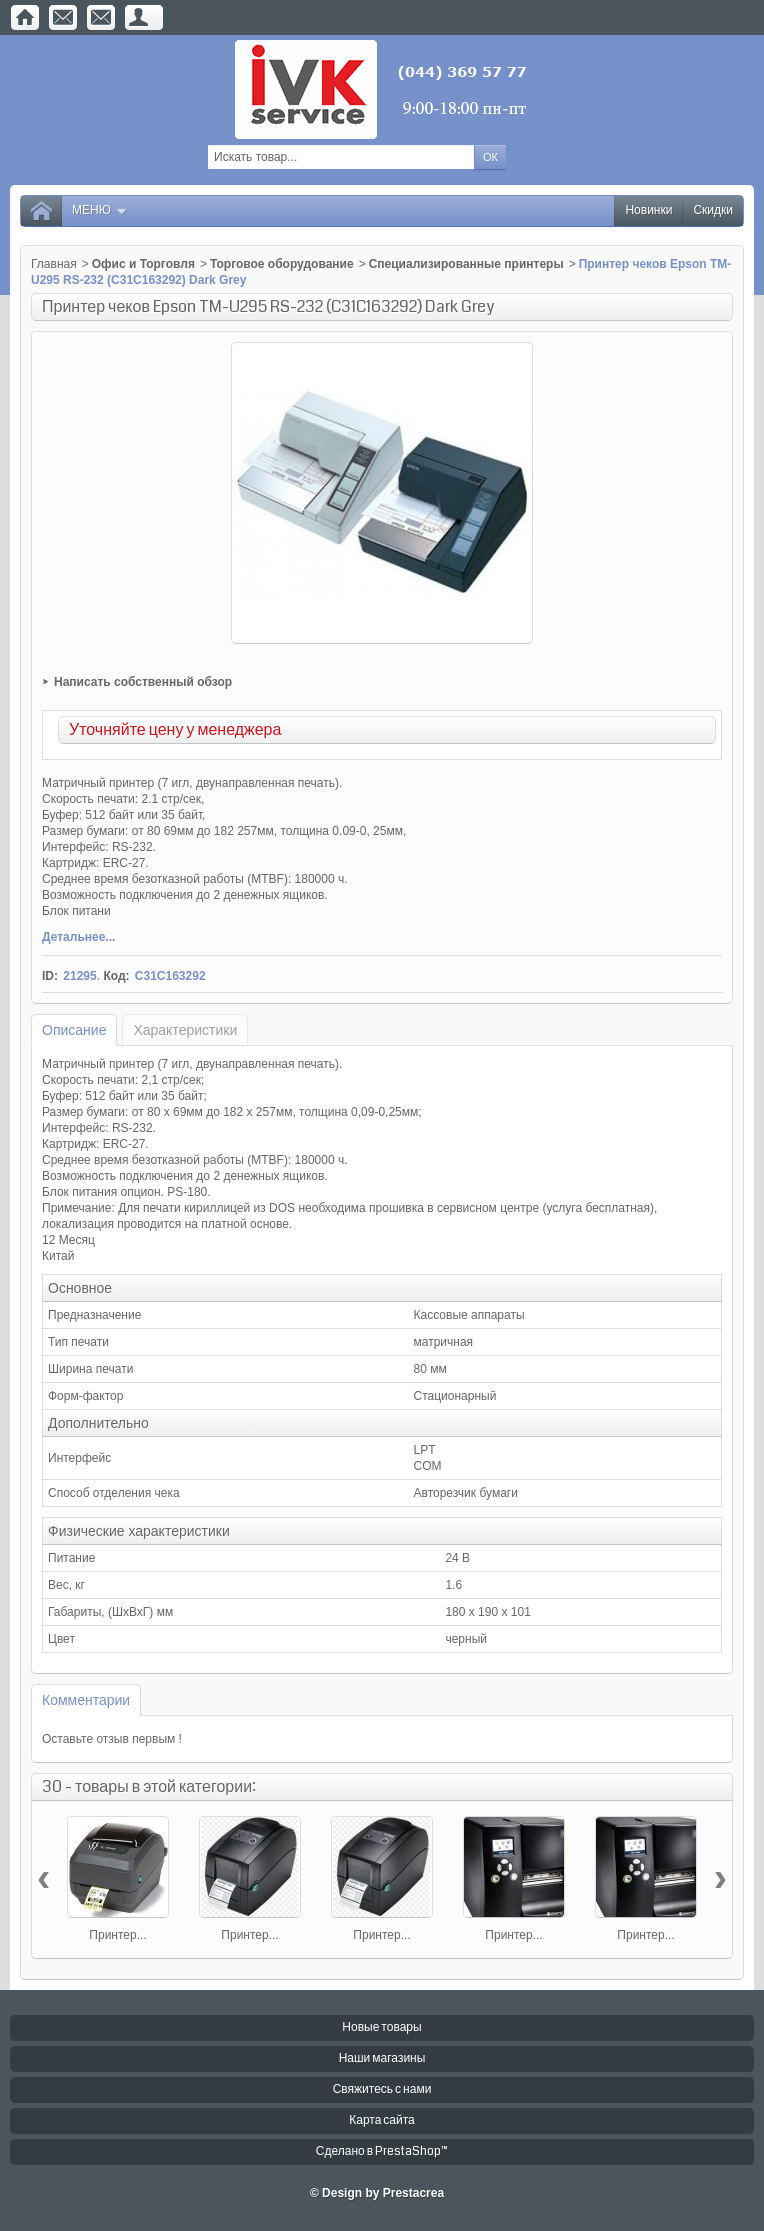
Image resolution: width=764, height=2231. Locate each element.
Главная (54, 264)
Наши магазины (382, 2058)
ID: (50, 976)
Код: (116, 976)
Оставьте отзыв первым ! (112, 1739)
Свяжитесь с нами (382, 2089)
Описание (74, 1030)
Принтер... (117, 1935)
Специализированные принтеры (466, 264)
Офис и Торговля (143, 264)
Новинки (648, 210)
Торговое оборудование (282, 264)
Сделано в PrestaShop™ (382, 2151)
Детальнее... (78, 937)
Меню (100, 210)
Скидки (713, 210)
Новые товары (381, 2027)
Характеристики (185, 1030)
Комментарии (86, 1700)
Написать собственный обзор (143, 682)
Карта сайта (382, 2120)
